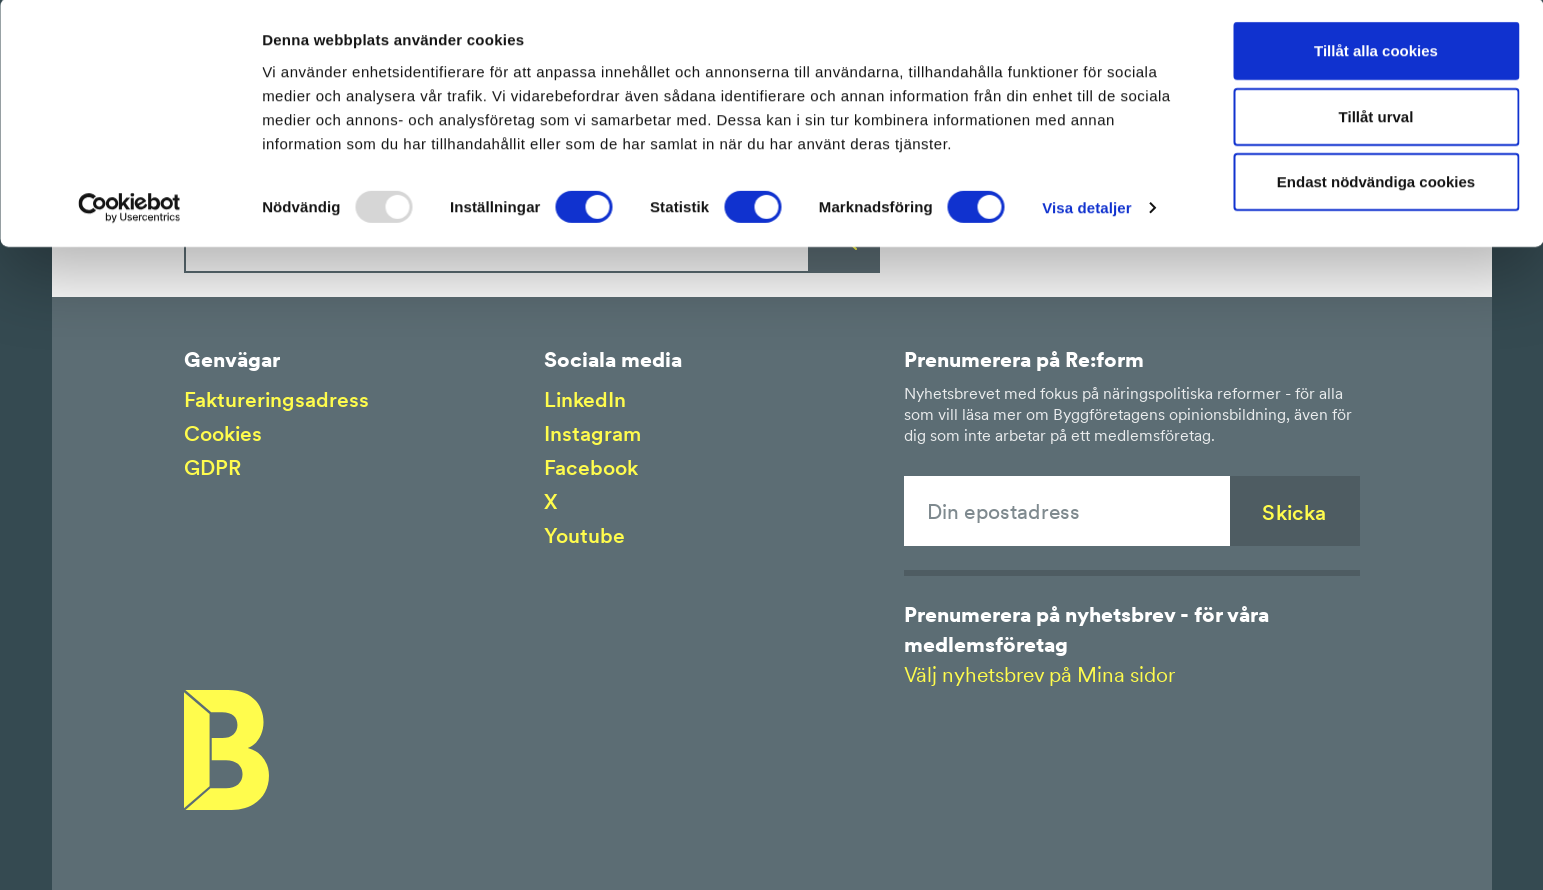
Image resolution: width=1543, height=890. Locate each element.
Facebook (591, 467)
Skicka (1294, 512)
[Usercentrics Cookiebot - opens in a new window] (129, 210)
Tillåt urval (1376, 118)
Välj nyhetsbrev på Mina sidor (1039, 674)
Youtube (584, 535)
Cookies (223, 433)
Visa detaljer (1086, 209)
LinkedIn (585, 399)
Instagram (592, 433)
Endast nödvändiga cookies (1376, 183)
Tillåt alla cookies (1376, 52)
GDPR (212, 467)
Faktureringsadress (276, 399)
